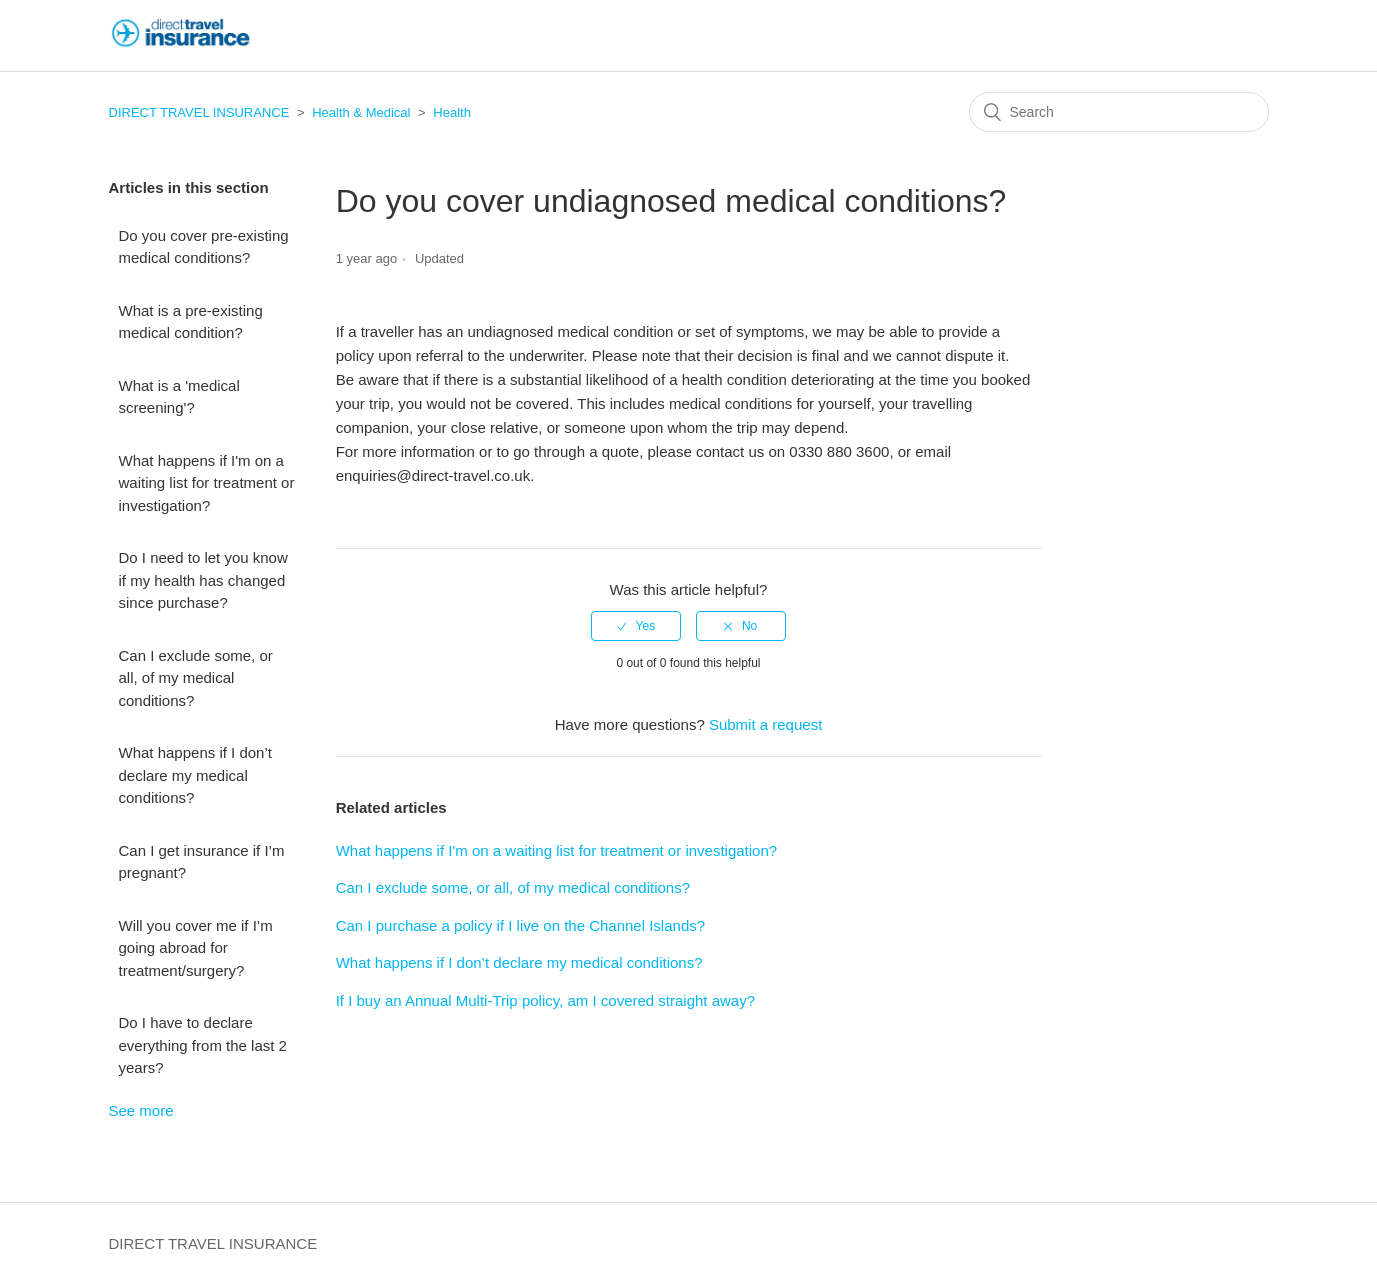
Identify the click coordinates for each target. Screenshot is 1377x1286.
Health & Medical (361, 112)
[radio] (636, 626)
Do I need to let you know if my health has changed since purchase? (203, 580)
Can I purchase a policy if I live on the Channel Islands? (520, 925)
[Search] (1119, 112)
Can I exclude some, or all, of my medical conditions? (196, 678)
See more (141, 1110)
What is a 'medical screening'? (179, 397)
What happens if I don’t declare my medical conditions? (195, 775)
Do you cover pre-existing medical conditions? (204, 247)
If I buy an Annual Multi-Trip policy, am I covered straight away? (545, 1000)
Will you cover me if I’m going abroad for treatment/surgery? (196, 948)
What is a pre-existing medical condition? (191, 322)
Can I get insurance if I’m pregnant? (202, 862)
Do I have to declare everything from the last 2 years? (203, 1045)
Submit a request (765, 724)
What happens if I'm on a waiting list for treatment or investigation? (207, 483)
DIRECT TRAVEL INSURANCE (199, 112)
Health (452, 112)
